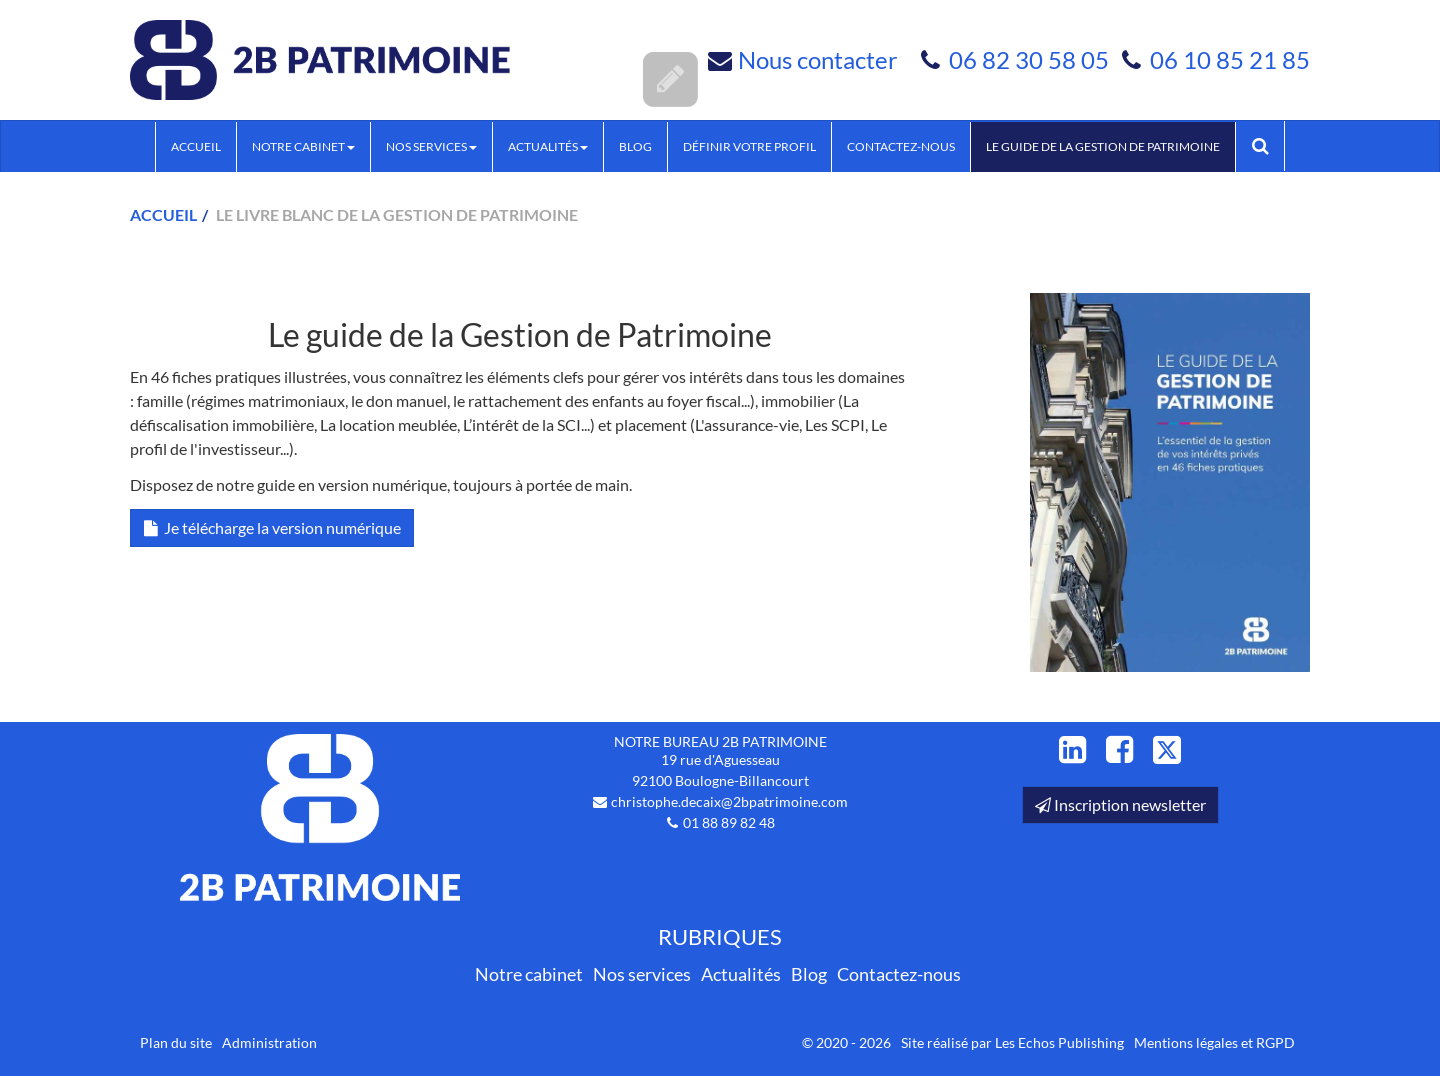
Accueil (196, 146)
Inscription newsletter (1120, 804)
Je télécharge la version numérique (272, 527)
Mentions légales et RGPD (1214, 1042)
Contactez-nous (901, 146)
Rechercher (1267, 146)
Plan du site (176, 1042)
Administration (269, 1042)
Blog (635, 146)
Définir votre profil (749, 146)
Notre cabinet (303, 146)
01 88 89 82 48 (729, 822)
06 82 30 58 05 (1031, 59)
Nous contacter (818, 59)
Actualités (548, 146)
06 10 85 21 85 (1230, 59)
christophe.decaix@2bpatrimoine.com (729, 801)
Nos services (431, 146)
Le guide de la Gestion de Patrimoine (1103, 146)
